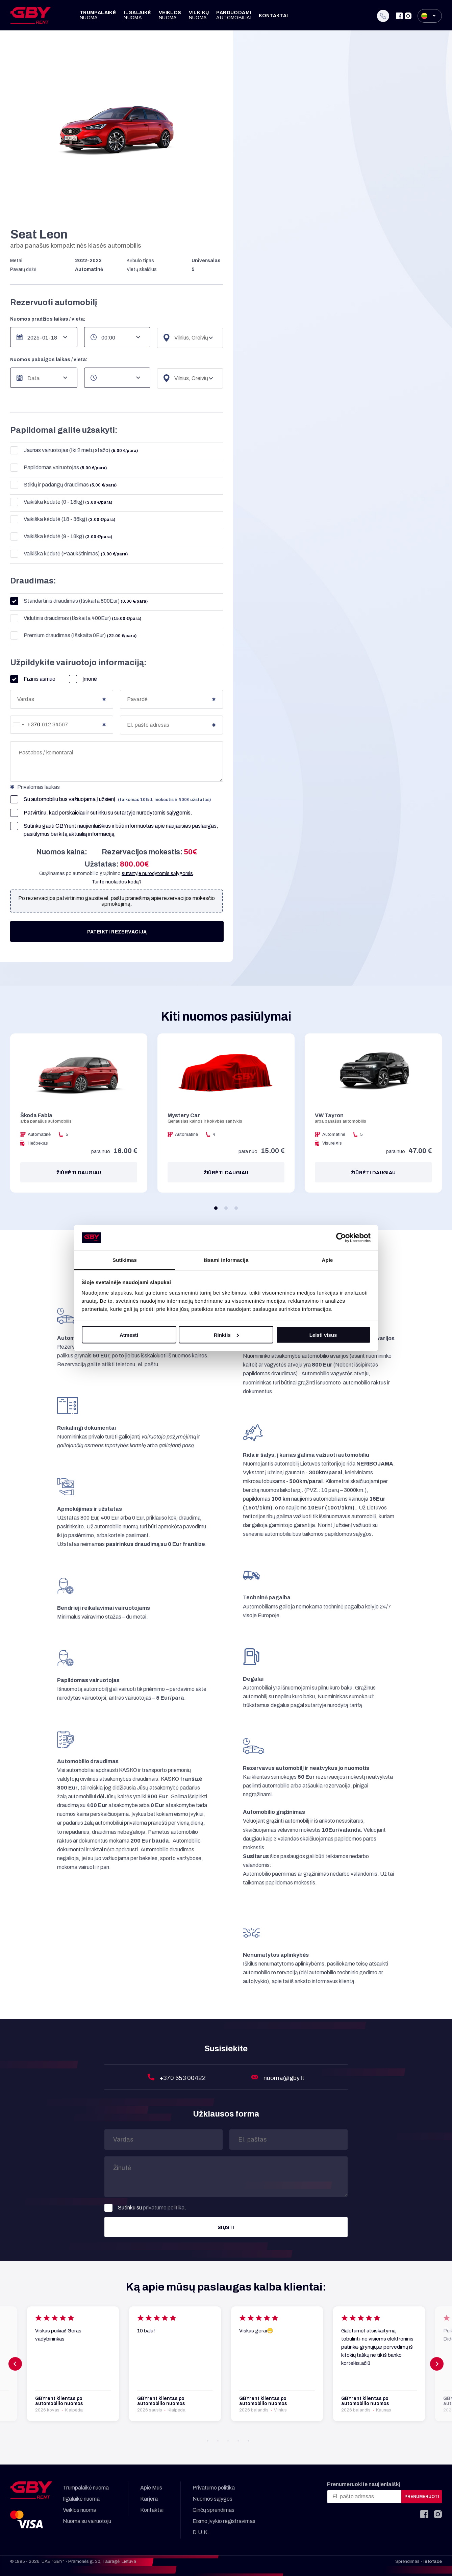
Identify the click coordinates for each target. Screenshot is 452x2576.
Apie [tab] (327, 1260)
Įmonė (83, 679)
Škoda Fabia (36, 1115)
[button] (216, 1208)
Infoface (432, 2561)
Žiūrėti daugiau (78, 1172)
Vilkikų (199, 15)
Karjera (149, 2499)
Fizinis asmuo (32, 679)
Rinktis (226, 1334)
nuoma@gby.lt (284, 2078)
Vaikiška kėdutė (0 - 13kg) (61, 502)
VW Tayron (329, 1115)
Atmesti (129, 1334)
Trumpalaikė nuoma (86, 2488)
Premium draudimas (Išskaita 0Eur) (73, 635)
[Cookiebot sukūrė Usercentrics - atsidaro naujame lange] (341, 1238)
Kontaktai (273, 15)
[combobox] (25, 724)
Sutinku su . (145, 2208)
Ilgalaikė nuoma (81, 2499)
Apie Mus (151, 2488)
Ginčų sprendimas (213, 2510)
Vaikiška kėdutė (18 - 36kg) (62, 519)
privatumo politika (163, 2207)
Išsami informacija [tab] (226, 1260)
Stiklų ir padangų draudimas (63, 485)
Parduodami (233, 15)
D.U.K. (201, 2532)
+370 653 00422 (183, 2078)
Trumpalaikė (98, 15)
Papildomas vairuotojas (58, 468)
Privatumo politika (214, 2488)
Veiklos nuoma (79, 2510)
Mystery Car (184, 1115)
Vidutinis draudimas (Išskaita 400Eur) (75, 618)
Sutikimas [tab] (124, 1260)
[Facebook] (399, 15)
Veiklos (170, 15)
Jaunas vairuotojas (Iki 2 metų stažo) (74, 450)
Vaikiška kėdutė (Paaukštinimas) (69, 554)
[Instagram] (408, 15)
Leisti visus (323, 1334)
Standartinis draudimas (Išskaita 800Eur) (79, 601)
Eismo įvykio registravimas (224, 2521)
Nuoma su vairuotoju (87, 2521)
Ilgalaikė (137, 15)
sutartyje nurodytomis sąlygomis (152, 813)
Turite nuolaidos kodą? (117, 881)
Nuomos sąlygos (212, 2499)
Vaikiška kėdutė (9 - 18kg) (61, 536)
